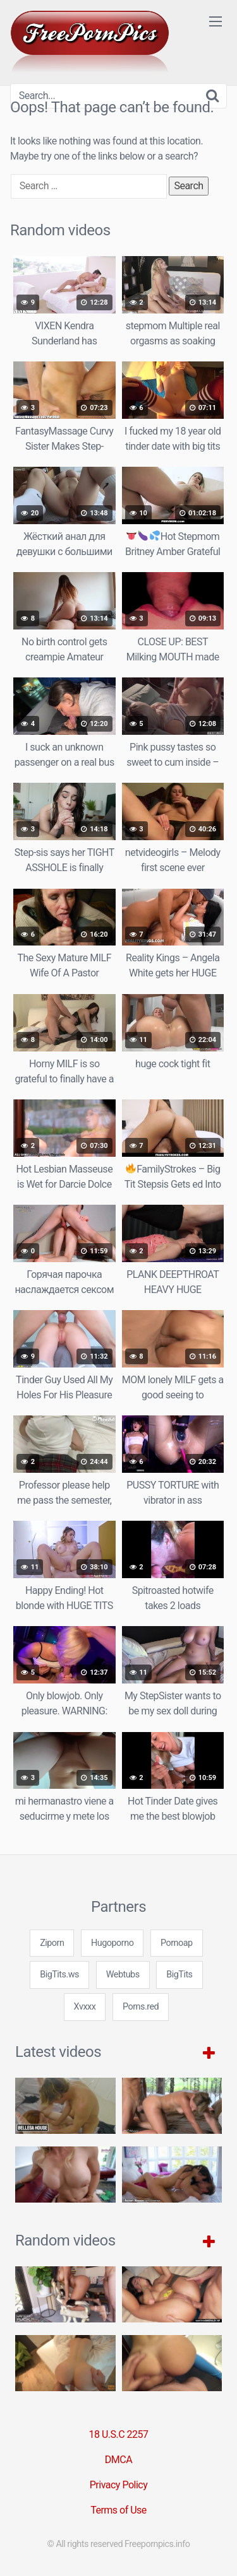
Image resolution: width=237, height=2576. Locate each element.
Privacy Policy (119, 2485)
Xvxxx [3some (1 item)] (85, 2006)
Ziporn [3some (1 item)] (52, 1943)
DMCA (118, 2460)
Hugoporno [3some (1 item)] (112, 1943)
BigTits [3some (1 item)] (179, 1974)
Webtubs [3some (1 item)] (123, 1974)
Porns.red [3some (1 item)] (141, 2006)
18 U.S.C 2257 (118, 2434)
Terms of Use (118, 2510)
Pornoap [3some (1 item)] (177, 1943)
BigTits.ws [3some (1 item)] (59, 1974)
